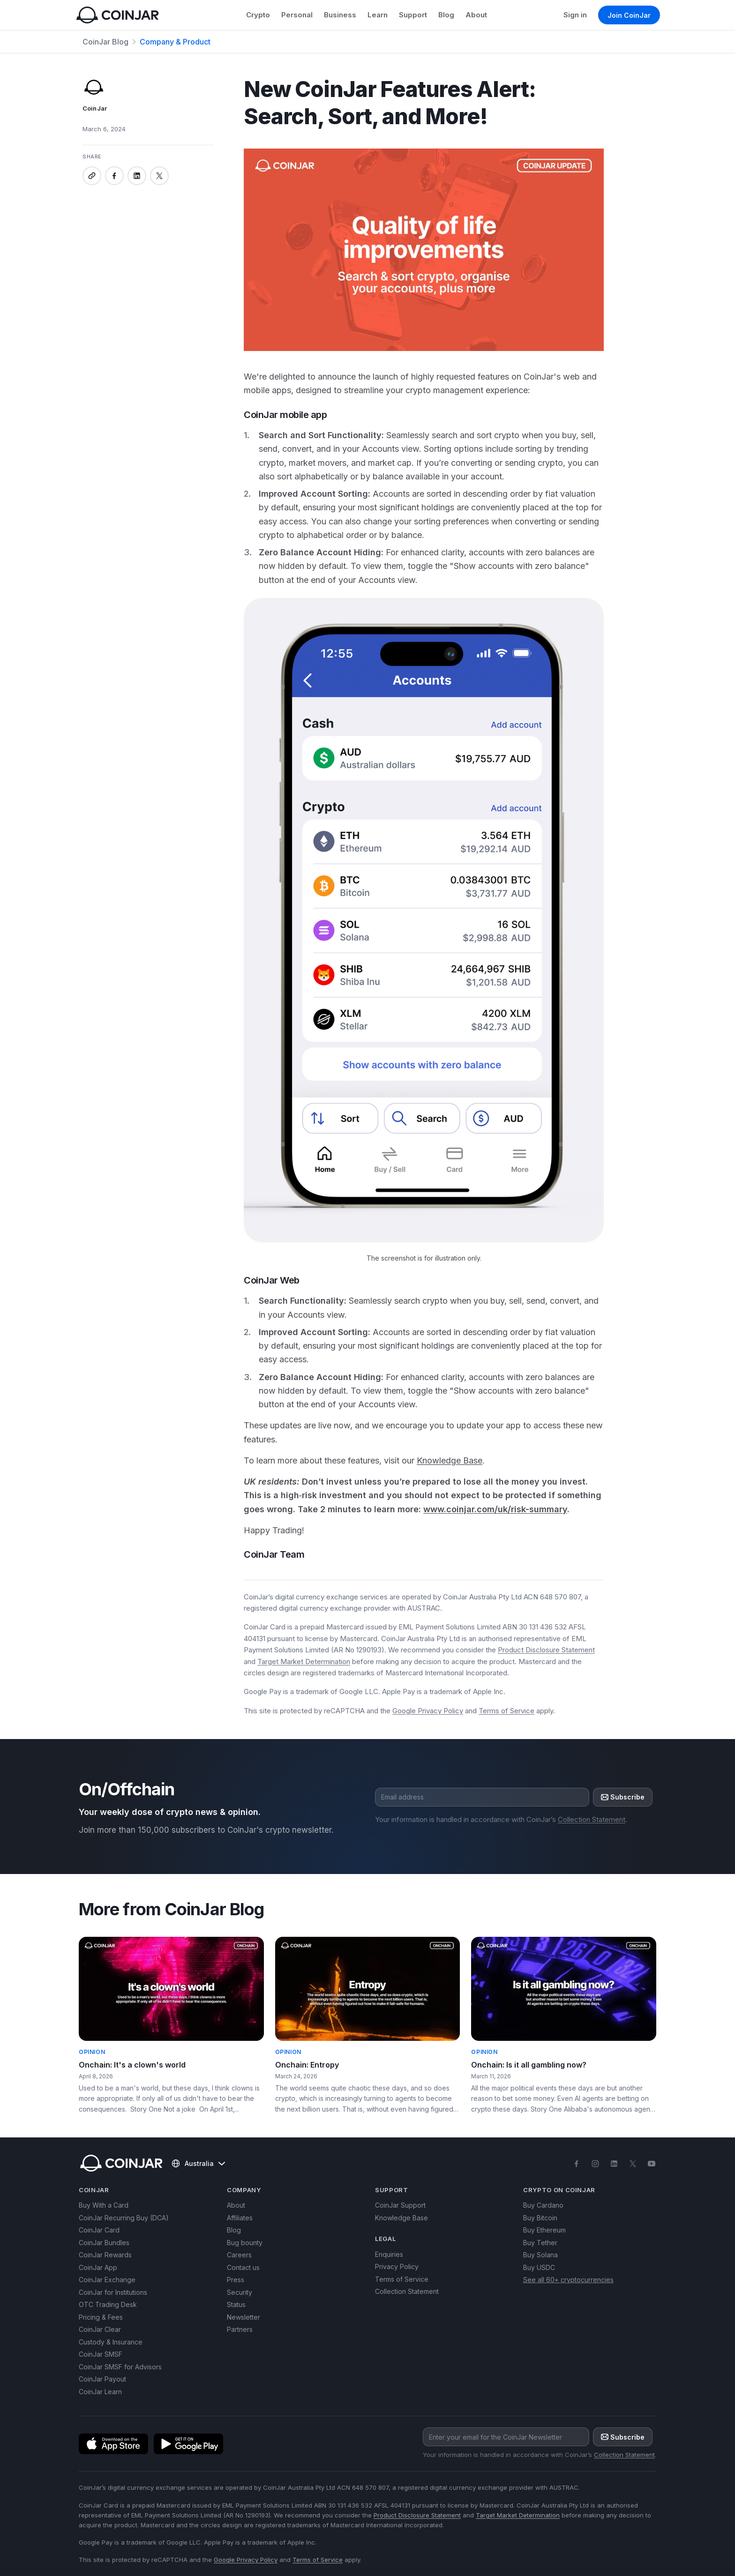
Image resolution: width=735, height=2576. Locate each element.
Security (239, 2292)
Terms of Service (506, 1710)
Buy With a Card (103, 2205)
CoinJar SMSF (100, 2354)
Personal (297, 14)
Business (340, 14)
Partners (240, 2329)
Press (235, 2280)
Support (413, 14)
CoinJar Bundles (104, 2243)
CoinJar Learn (100, 2392)
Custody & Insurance (110, 2342)
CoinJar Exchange (107, 2280)
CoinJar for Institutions (113, 2292)
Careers (239, 2255)
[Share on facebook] (114, 175)
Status (236, 2304)
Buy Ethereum (544, 2230)
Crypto (258, 14)
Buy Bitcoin (540, 2218)
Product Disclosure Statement (546, 1649)
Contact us (243, 2267)
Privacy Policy (397, 2266)
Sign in (575, 14)
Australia (198, 2163)
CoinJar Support (400, 2205)
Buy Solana (540, 2255)
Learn (378, 14)
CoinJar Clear (100, 2329)
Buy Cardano (543, 2205)
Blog (446, 14)
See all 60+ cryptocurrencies (568, 2280)
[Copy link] (91, 175)
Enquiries (389, 2254)
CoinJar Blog (105, 41)
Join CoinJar (629, 15)
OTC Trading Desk (108, 2304)
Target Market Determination (303, 1661)
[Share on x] (159, 175)
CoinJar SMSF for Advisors (120, 2367)
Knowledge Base (401, 2218)
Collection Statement (591, 1819)
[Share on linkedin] (137, 175)
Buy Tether (540, 2243)
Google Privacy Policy (427, 1710)
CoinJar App (98, 2267)
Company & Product (175, 41)
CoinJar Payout (102, 2379)
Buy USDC (539, 2267)
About (476, 14)
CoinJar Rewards (105, 2255)
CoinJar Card (99, 2230)
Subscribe (623, 1797)
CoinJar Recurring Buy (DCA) (124, 2218)
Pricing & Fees (101, 2317)
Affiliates (240, 2218)
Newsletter (243, 2317)
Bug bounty (244, 2243)
